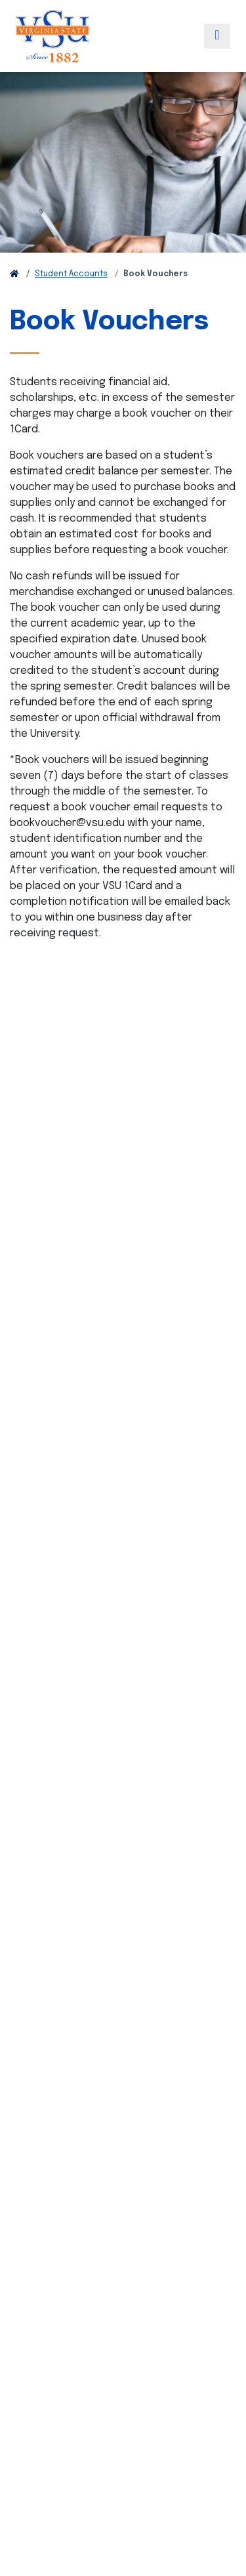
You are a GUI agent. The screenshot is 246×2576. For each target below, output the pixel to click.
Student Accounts (71, 274)
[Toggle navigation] (217, 36)
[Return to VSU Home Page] (14, 274)
